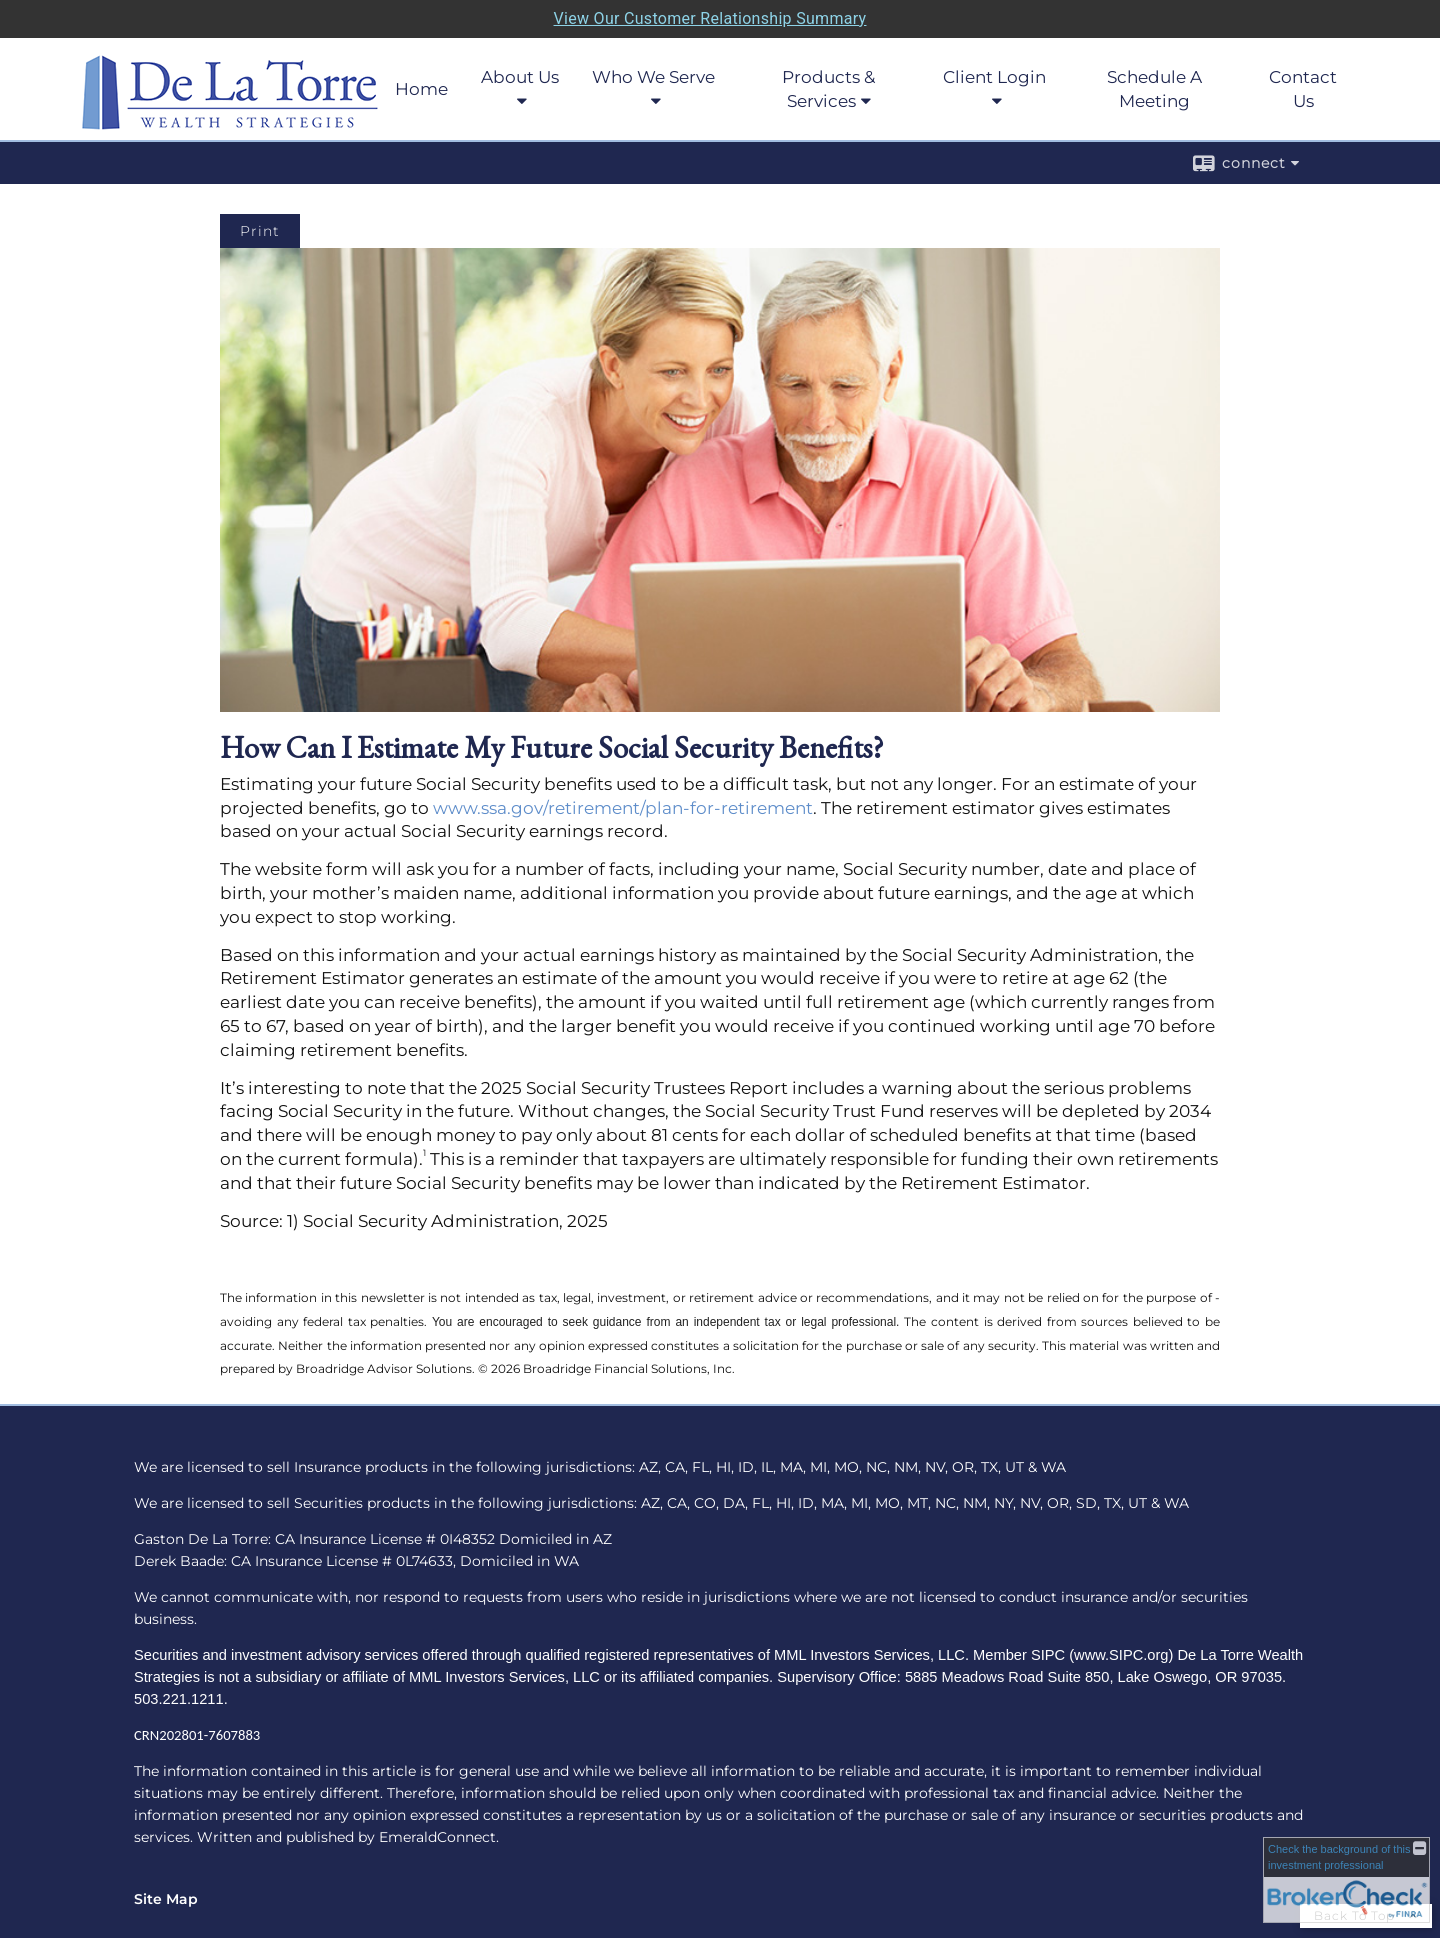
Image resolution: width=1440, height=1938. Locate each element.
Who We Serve (653, 77)
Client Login (994, 77)
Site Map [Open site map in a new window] (166, 1899)
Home (421, 89)
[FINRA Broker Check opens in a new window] (1346, 1880)
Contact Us (1303, 89)
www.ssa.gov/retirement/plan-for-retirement (623, 808)
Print (260, 231)
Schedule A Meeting (1154, 89)
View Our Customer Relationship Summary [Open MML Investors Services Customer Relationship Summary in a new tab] (710, 18)
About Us (520, 77)
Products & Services (828, 89)
